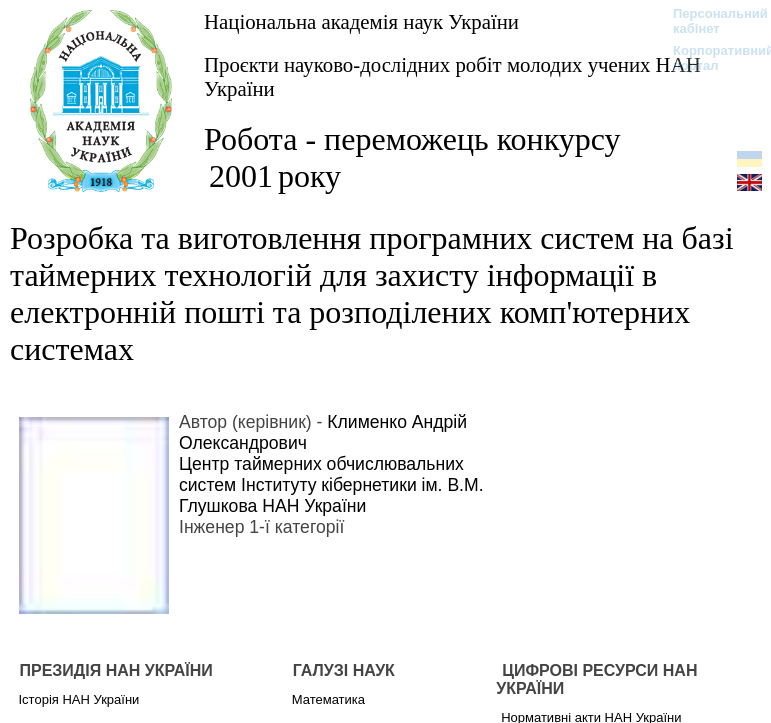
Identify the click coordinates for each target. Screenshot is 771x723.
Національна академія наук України (361, 21)
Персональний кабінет (710, 21)
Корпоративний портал (710, 58)
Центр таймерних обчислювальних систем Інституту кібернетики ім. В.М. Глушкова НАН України (331, 485)
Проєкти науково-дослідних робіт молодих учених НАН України (452, 76)
